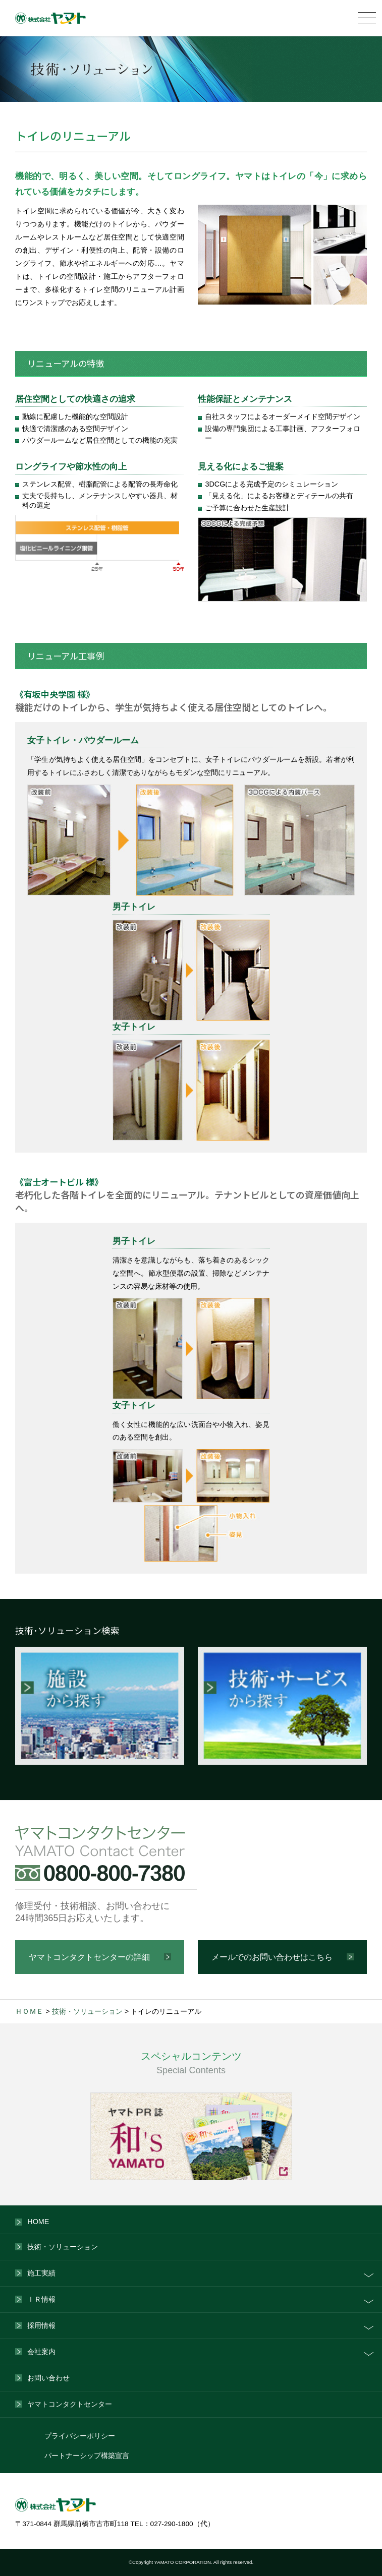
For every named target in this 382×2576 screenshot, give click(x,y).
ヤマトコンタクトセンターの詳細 (89, 1957)
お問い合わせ (48, 2378)
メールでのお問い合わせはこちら (272, 1957)
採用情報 (41, 2325)
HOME (38, 2222)
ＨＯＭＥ (29, 2011)
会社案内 (41, 2352)
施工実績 (41, 2273)
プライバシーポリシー (79, 2436)
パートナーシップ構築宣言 (86, 2456)
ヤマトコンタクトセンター (69, 2404)
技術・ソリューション (87, 2011)
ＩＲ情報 (41, 2299)
